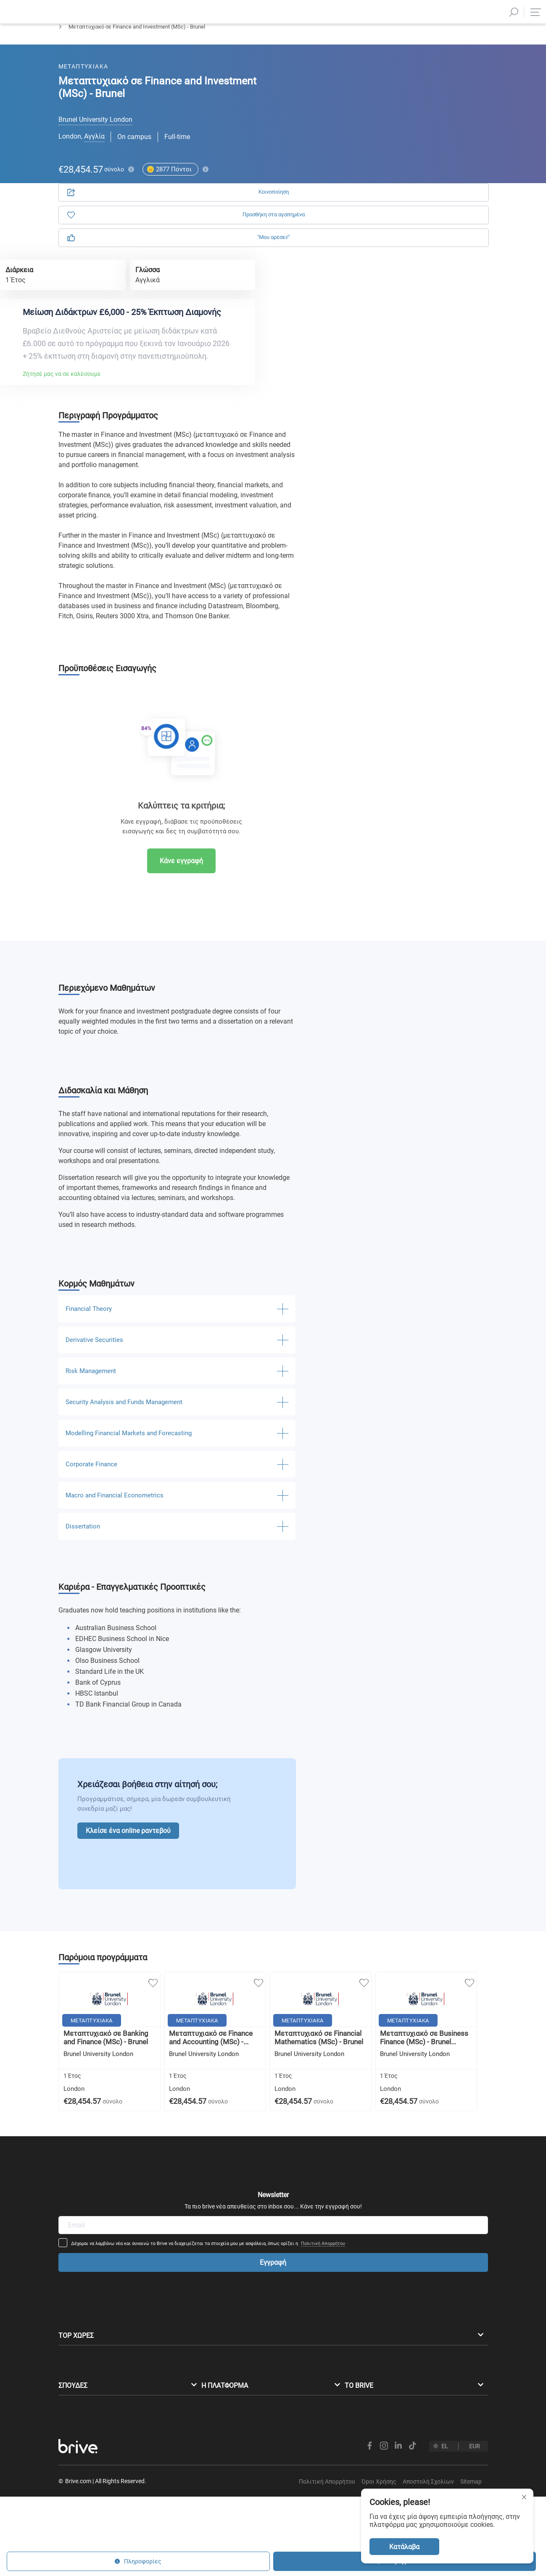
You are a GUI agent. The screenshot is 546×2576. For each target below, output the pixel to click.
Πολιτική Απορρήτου (379, 2180)
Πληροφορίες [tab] (438, 96)
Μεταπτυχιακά (76, 48)
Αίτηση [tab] (364, 96)
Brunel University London (95, 134)
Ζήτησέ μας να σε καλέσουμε (158, 342)
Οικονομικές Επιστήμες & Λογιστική (154, 48)
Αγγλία (94, 151)
